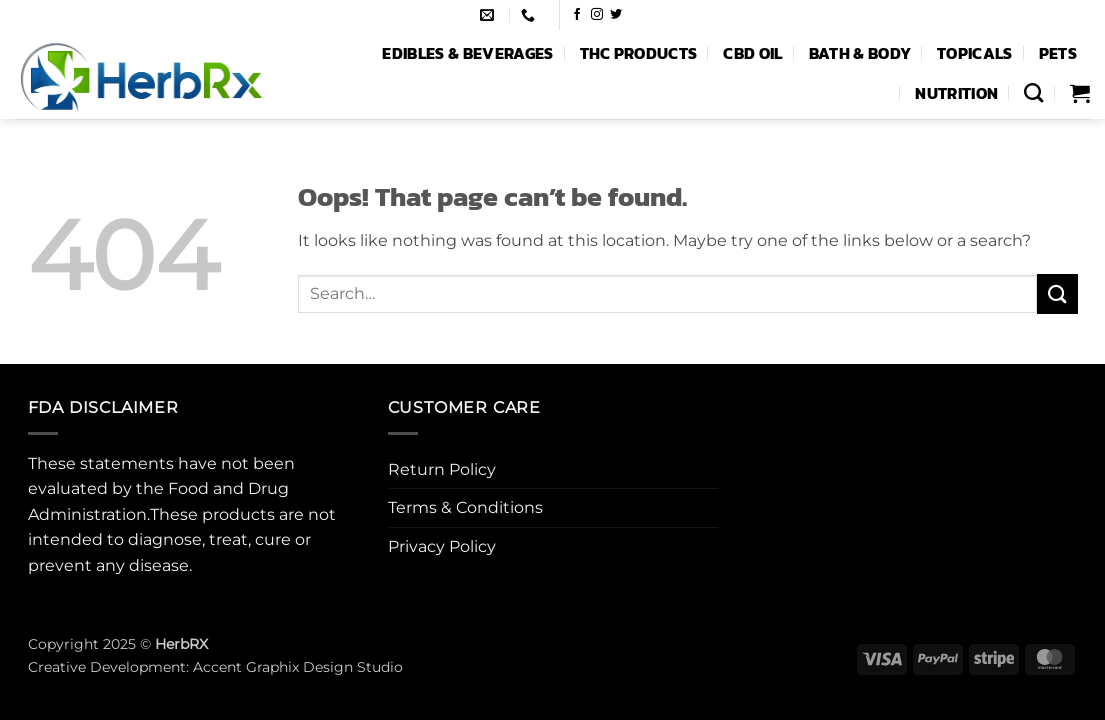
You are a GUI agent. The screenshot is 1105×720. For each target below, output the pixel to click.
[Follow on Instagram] (597, 15)
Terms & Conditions (465, 507)
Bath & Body (860, 53)
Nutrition (956, 93)
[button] (1080, 93)
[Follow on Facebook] (577, 15)
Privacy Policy (442, 546)
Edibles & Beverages (467, 53)
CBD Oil (752, 53)
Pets (1058, 53)
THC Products (639, 53)
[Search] (1033, 92)
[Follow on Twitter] (616, 15)
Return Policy (442, 469)
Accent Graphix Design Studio (298, 667)
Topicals (975, 53)
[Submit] (1057, 293)
